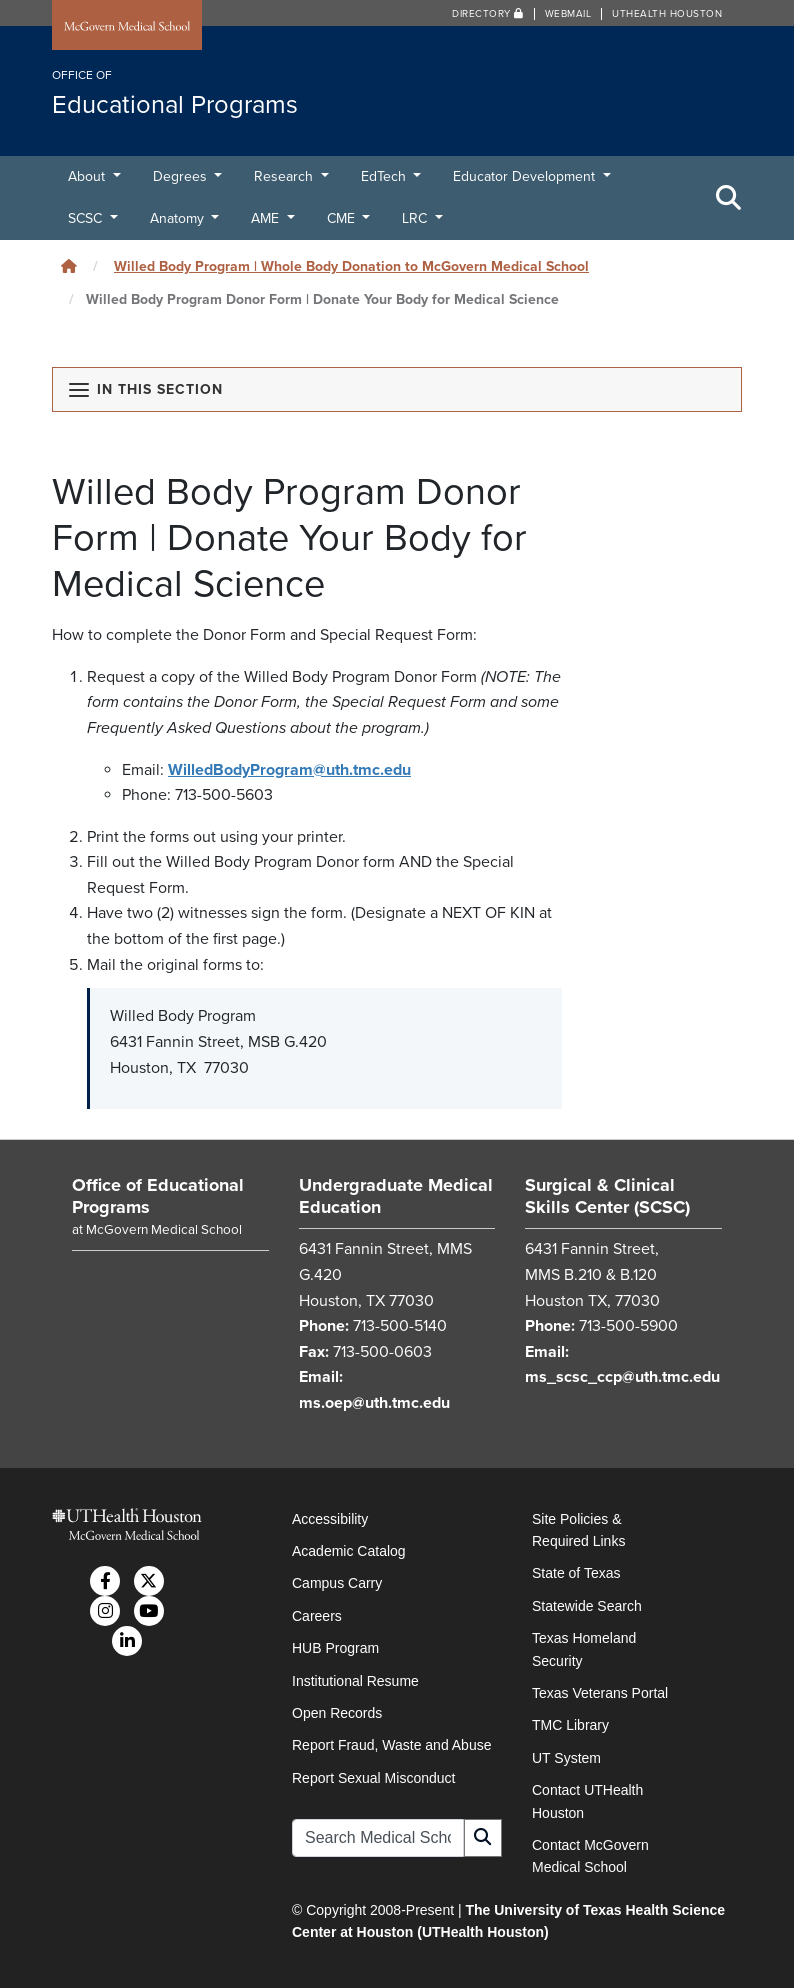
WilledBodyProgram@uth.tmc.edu (289, 770)
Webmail (568, 14)
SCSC (87, 218)
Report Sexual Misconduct (373, 1778)
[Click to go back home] (69, 266)
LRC (416, 218)
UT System (566, 1758)
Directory (488, 14)
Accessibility (330, 1519)
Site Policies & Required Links (578, 1530)
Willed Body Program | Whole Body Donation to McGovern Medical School (351, 266)
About (88, 176)
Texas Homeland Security (584, 1649)
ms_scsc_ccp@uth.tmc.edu (622, 1377)
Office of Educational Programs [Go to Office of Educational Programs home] (158, 1196)
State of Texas (576, 1573)
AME (267, 218)
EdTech (385, 176)
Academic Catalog (349, 1551)
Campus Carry (337, 1583)
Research (285, 176)
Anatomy (179, 218)
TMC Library (570, 1725)
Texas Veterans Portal (600, 1693)
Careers (317, 1616)
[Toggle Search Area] (729, 198)
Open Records (337, 1713)
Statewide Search (587, 1606)
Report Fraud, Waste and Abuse (391, 1745)
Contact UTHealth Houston (587, 1801)
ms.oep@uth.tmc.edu (374, 1403)
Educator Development (526, 176)
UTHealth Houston (667, 14)
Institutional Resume (355, 1681)
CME (343, 218)
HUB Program (335, 1648)
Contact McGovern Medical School (590, 1856)
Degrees (182, 176)
